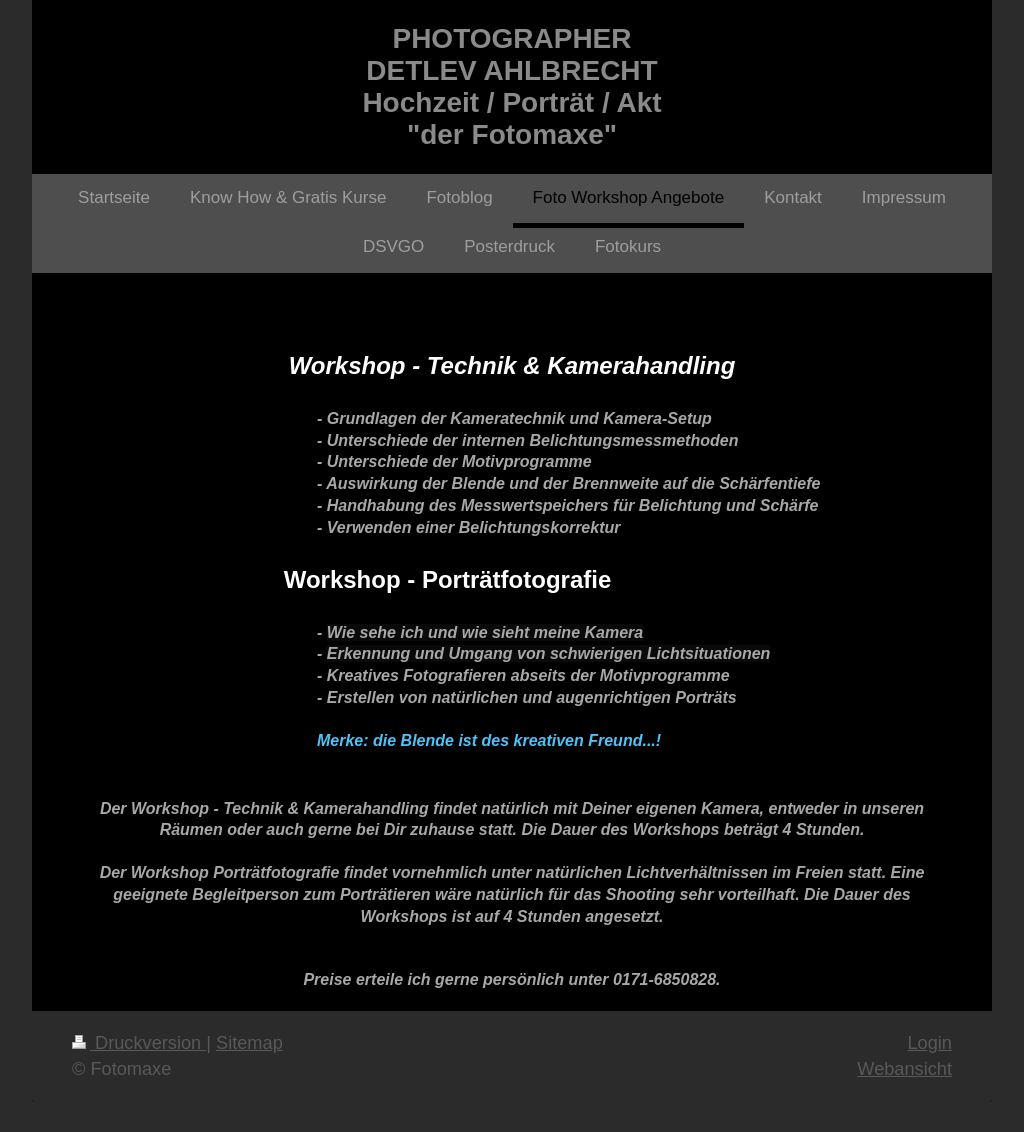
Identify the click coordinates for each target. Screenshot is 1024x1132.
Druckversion (139, 1043)
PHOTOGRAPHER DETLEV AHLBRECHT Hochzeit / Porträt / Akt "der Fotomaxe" (511, 86)
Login (929, 1043)
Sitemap (249, 1043)
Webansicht (904, 1069)
